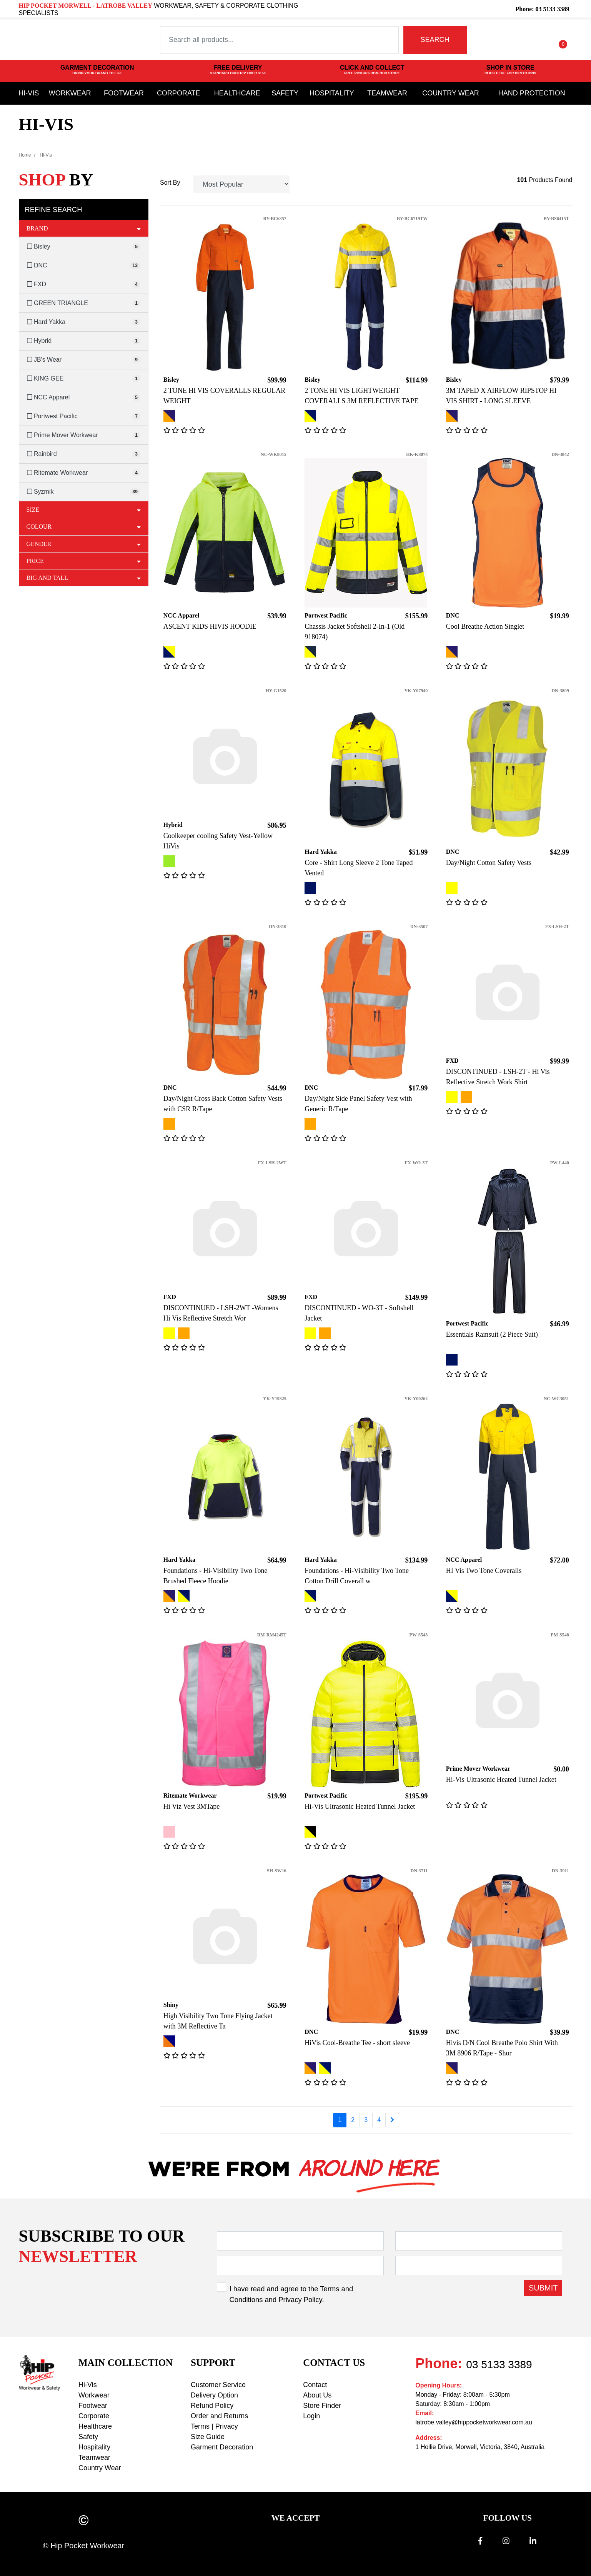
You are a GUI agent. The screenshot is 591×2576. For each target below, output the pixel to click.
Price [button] (84, 560)
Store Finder (322, 2405)
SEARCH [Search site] (435, 39)
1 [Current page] (339, 2120)
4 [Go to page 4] (379, 2120)
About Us (317, 2395)
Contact (315, 2385)
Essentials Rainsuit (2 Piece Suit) (492, 1334)
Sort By (170, 182)
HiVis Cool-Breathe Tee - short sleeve (357, 2043)
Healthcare (237, 93)
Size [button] (84, 509)
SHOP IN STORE (510, 70)
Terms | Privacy (214, 2426)
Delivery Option (214, 2395)
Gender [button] (84, 543)
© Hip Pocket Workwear (83, 2545)
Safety (284, 93)
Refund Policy (212, 2405)
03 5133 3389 (499, 2365)
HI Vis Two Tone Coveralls (483, 1570)
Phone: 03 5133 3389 (542, 9)
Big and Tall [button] (84, 577)
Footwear (124, 93)
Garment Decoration (222, 2447)
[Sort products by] (241, 184)
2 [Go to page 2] (353, 2120)
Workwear (70, 93)
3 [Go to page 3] (366, 2120)
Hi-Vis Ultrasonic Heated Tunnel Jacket (360, 1806)
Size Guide (208, 2437)
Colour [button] (84, 526)
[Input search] (279, 40)
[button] (530, 39)
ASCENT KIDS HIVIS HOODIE (209, 626)
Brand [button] (84, 228)
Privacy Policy (300, 2300)
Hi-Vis (28, 93)
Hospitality (332, 93)
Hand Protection (531, 93)
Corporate (178, 93)
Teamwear (387, 93)
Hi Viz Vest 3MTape (191, 1806)
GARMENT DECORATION (97, 70)
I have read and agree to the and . (291, 2294)
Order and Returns (219, 2416)
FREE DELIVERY (238, 70)
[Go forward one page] (392, 2120)
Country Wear (450, 93)
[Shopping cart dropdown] (557, 39)
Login (311, 2416)
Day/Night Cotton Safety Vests (488, 862)
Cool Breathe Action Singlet (485, 626)
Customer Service (218, 2385)
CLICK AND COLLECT (372, 70)
